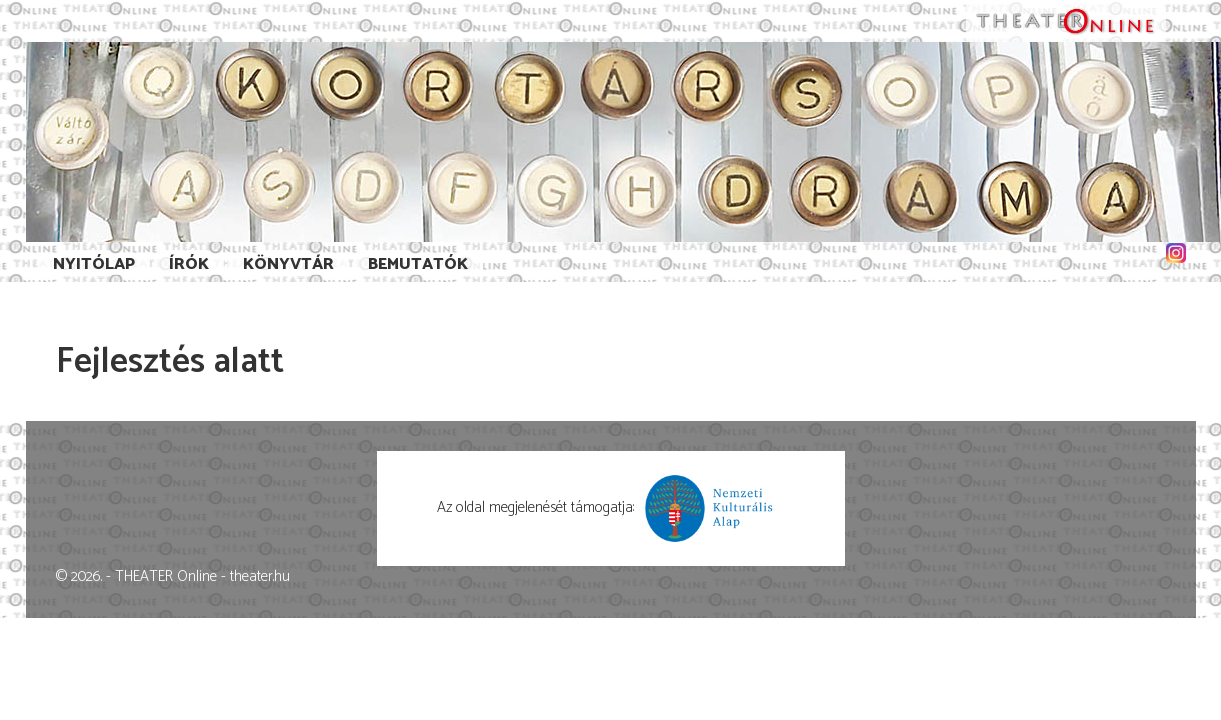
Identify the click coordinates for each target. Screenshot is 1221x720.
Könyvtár (288, 264)
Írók (189, 264)
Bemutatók (418, 264)
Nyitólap (94, 264)
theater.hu (260, 576)
